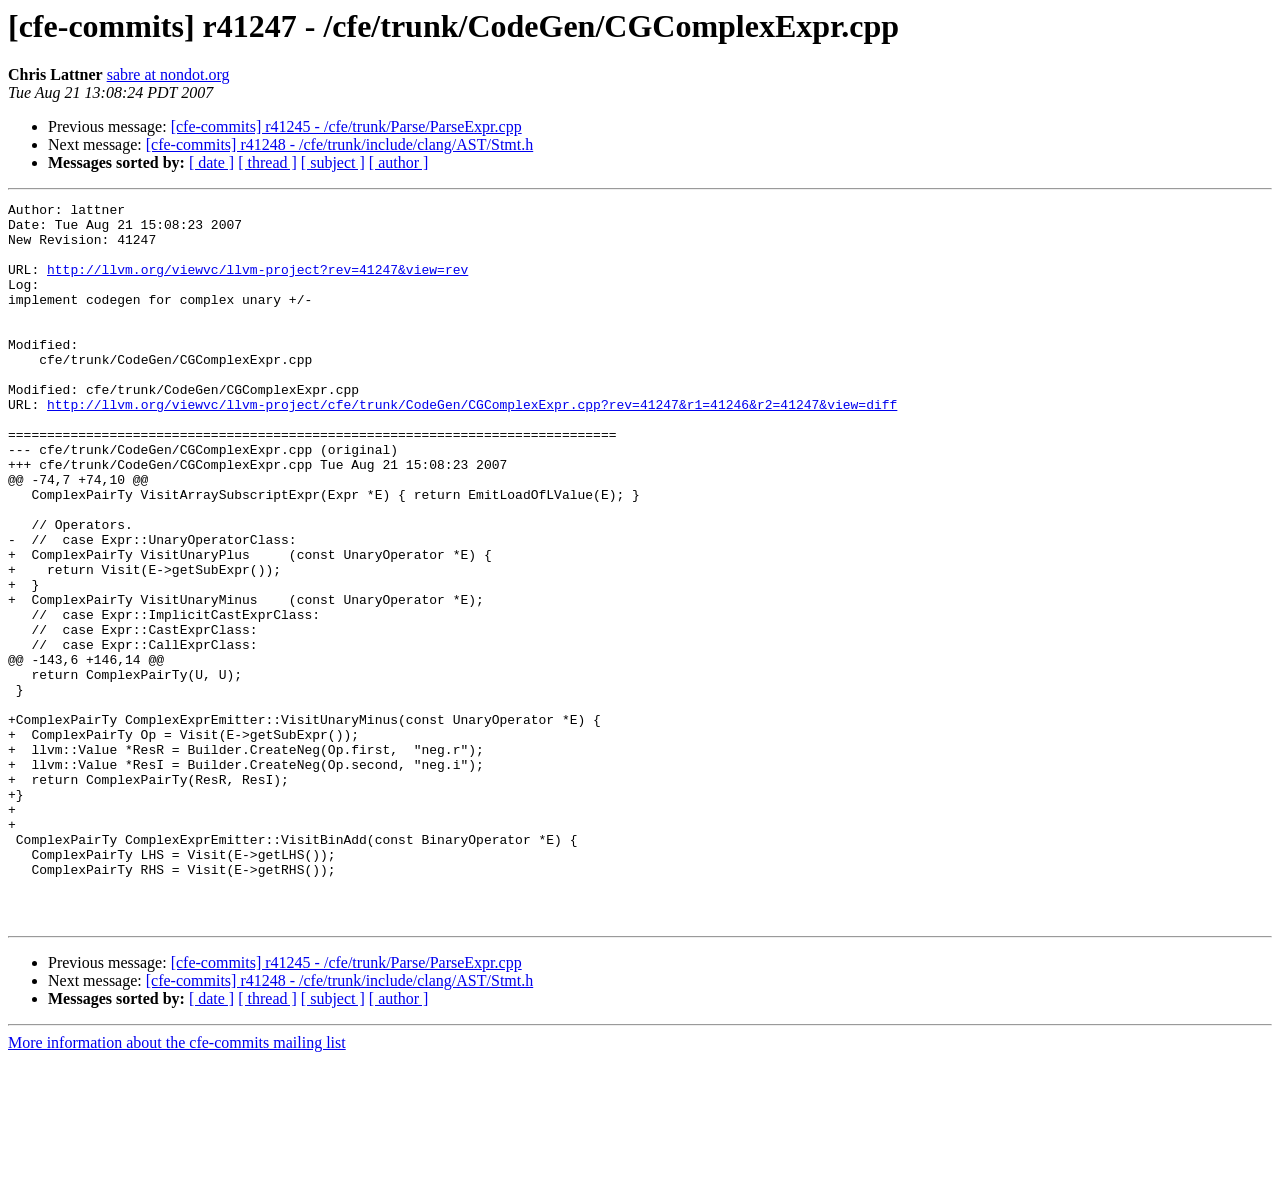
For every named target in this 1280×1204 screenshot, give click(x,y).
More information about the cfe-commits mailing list (177, 1186)
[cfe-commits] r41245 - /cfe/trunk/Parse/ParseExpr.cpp (346, 126)
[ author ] (399, 162)
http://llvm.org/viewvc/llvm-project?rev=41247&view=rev (257, 284)
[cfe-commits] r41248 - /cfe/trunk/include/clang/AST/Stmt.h (339, 144)
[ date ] (211, 162)
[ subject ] (333, 162)
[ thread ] (267, 162)
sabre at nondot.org (168, 74)
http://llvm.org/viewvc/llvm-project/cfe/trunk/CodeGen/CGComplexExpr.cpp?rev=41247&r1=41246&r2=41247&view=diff (472, 446)
